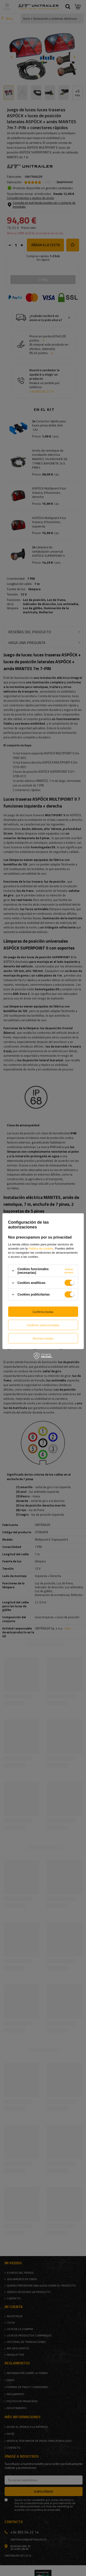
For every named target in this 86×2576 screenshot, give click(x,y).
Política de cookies (40, 1248)
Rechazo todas (43, 1338)
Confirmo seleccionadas (43, 1324)
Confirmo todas (43, 1311)
